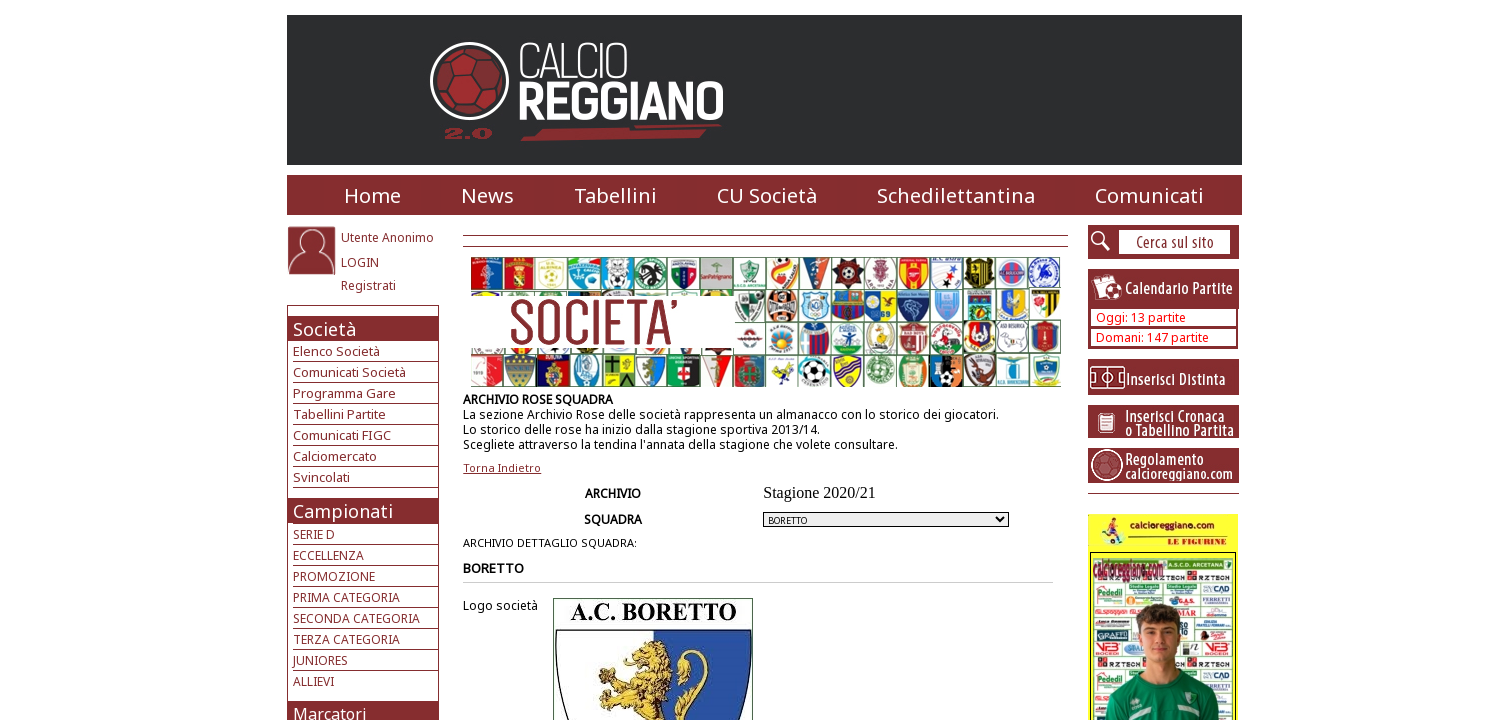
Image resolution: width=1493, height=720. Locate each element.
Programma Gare (344, 393)
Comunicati (1149, 195)
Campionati (343, 511)
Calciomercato (335, 456)
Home (372, 195)
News (487, 195)
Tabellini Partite (339, 414)
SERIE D (314, 534)
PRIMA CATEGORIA (346, 597)
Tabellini (615, 195)
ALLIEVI (313, 681)
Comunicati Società (349, 372)
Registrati (368, 285)
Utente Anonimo (387, 237)
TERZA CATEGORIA (346, 639)
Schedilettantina (956, 195)
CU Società (767, 195)
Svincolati (321, 477)
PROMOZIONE (334, 576)
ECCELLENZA (328, 555)
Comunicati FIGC (342, 435)
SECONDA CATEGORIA (356, 618)
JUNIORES (320, 660)
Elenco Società (336, 351)
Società (324, 329)
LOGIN (360, 262)
